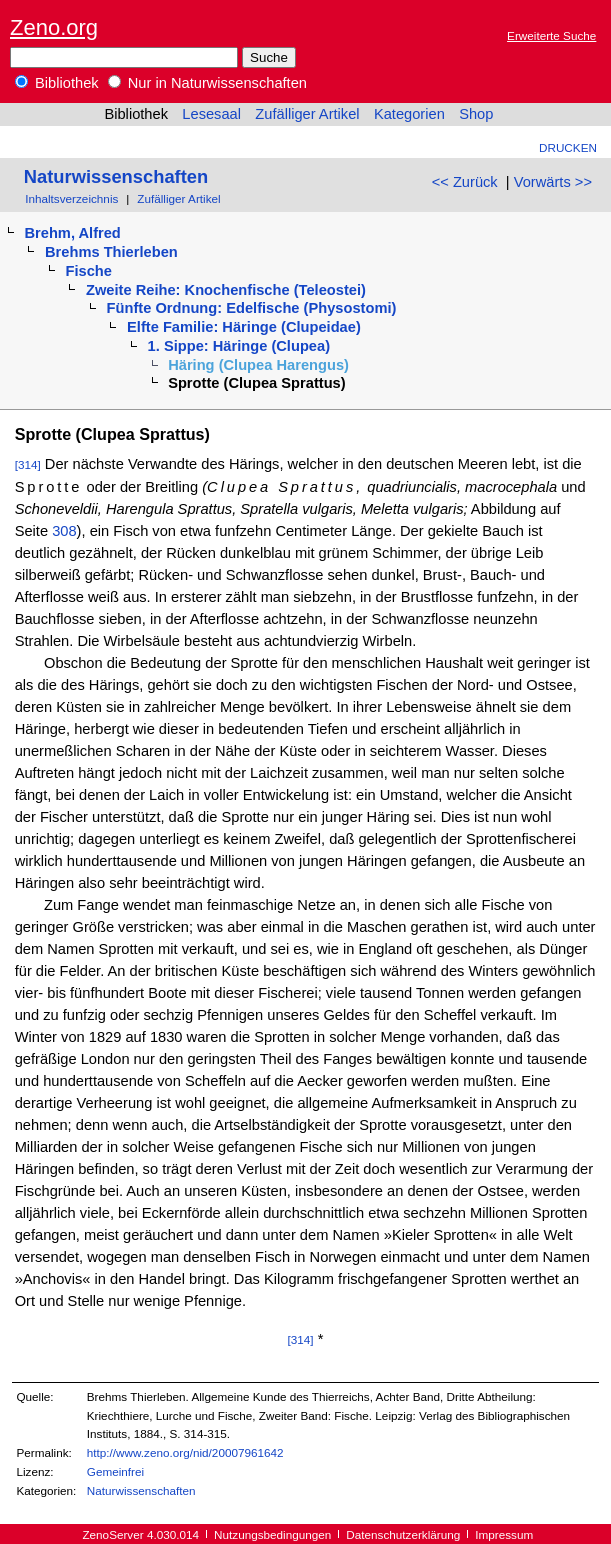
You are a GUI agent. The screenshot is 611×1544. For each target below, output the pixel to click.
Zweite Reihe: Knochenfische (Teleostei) (226, 290)
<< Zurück (465, 182)
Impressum (504, 1534)
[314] (28, 464)
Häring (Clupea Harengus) (258, 365)
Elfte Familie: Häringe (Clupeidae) (244, 327)
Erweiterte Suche (551, 35)
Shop (476, 114)
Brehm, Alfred (72, 233)
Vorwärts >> (553, 182)
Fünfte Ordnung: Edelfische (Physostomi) (252, 308)
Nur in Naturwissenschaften (207, 83)
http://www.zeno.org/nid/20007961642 (185, 1452)
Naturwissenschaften (116, 176)
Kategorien (409, 114)
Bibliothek (57, 83)
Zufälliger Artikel (307, 114)
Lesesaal (211, 114)
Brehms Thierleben (111, 252)
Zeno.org (54, 27)
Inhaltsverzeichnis (71, 198)
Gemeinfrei (115, 1471)
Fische (89, 271)
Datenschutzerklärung (403, 1534)
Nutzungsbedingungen (272, 1534)
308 (64, 531)
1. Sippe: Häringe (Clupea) (239, 346)
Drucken (568, 147)
